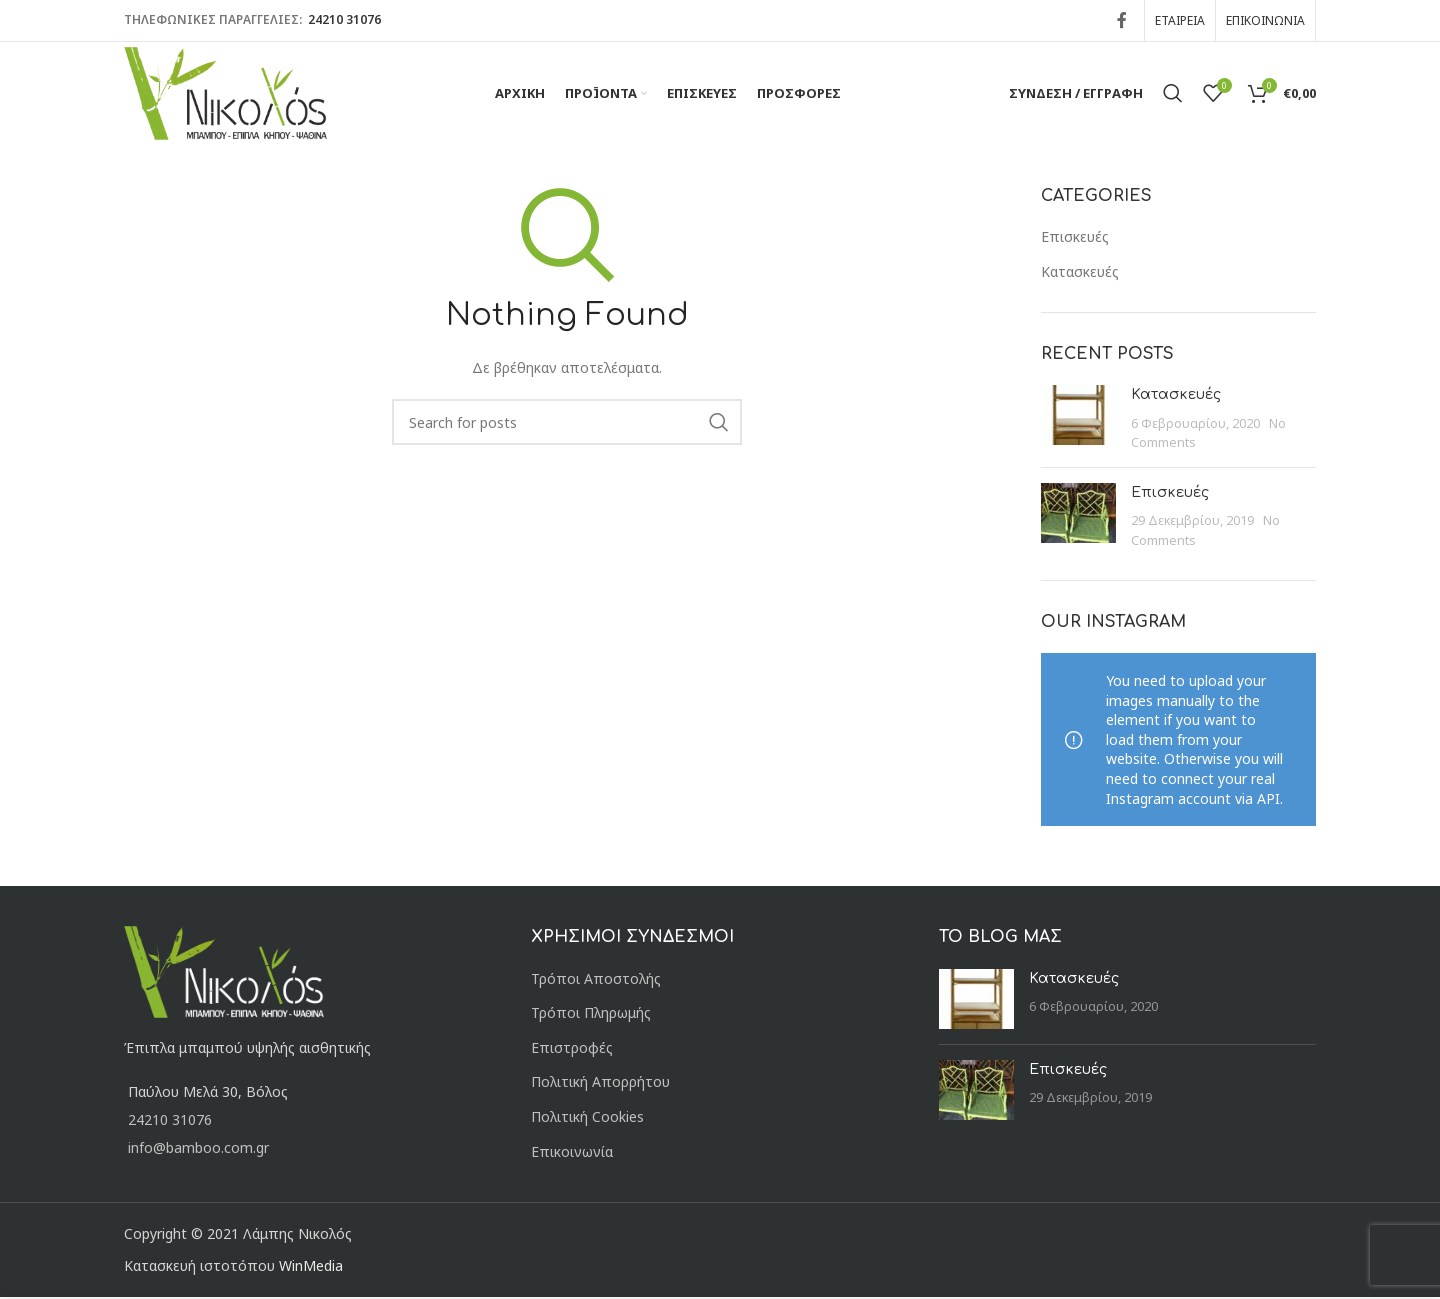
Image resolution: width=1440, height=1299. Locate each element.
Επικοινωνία (572, 1153)
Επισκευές (1075, 238)
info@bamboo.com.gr (198, 1148)
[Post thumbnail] (1078, 420)
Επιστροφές (572, 1049)
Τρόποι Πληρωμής (591, 1014)
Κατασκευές (1080, 273)
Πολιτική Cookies (587, 1118)
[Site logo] (227, 92)
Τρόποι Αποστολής (596, 980)
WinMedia (311, 1267)
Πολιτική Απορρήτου (600, 1083)
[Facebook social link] (1122, 20)
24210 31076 (343, 19)
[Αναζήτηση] (1173, 95)
